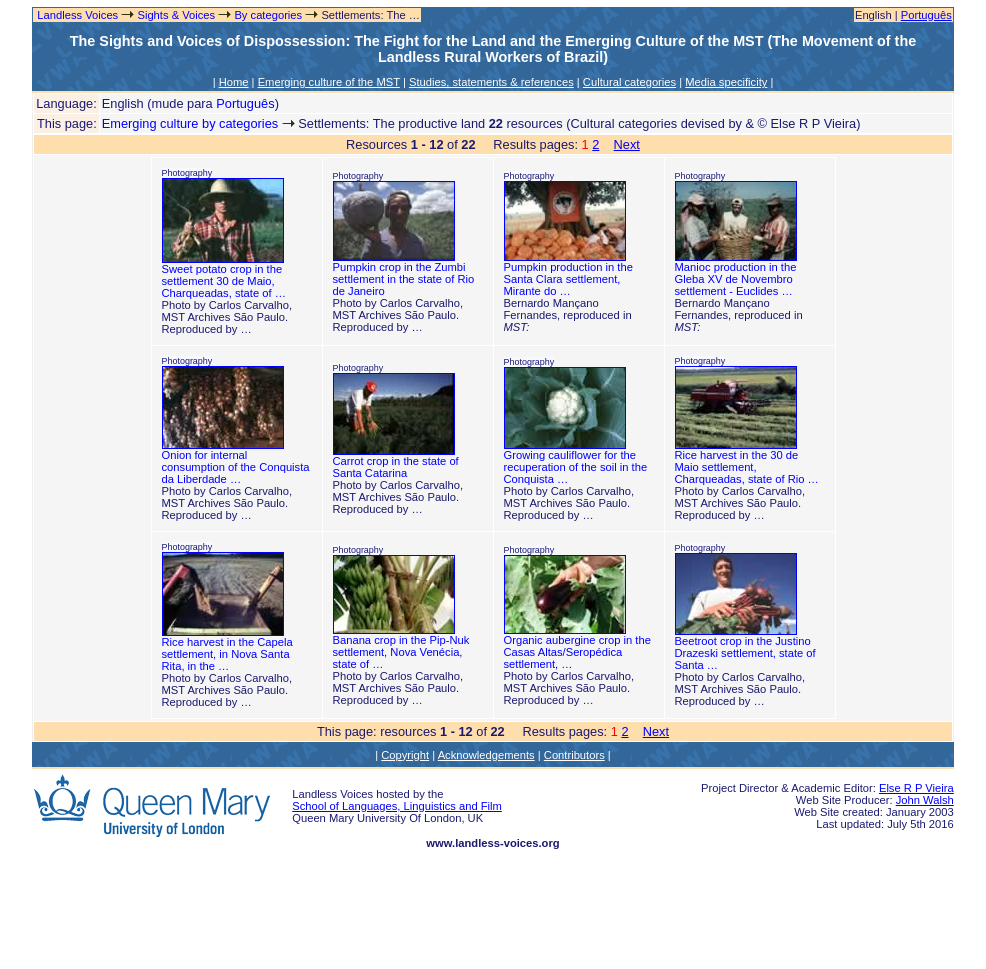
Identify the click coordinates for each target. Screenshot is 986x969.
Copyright (405, 755)
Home (234, 82)
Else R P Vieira (916, 788)
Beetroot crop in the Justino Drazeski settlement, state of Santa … (745, 653)
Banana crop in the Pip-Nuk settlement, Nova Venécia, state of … (401, 652)
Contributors (574, 755)
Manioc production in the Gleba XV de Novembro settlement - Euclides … (736, 279)
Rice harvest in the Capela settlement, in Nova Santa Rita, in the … (227, 654)
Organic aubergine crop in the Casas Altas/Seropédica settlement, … (577, 652)
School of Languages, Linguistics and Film (397, 806)
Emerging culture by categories (190, 123)
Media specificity (726, 82)
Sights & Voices (176, 15)
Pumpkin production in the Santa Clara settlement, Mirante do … (568, 279)
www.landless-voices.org (492, 843)
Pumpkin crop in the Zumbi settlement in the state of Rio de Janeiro (404, 279)
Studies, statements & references (491, 82)
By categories (268, 15)
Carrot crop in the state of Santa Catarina (396, 467)
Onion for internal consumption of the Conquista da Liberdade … (236, 467)
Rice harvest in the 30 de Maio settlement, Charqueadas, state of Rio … (747, 467)
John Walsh (925, 800)
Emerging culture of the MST (329, 82)
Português (926, 15)
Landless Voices (76, 15)
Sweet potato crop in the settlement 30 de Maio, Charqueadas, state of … (224, 281)
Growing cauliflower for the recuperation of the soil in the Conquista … (576, 467)
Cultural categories (629, 82)
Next (627, 144)
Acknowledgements (486, 755)
